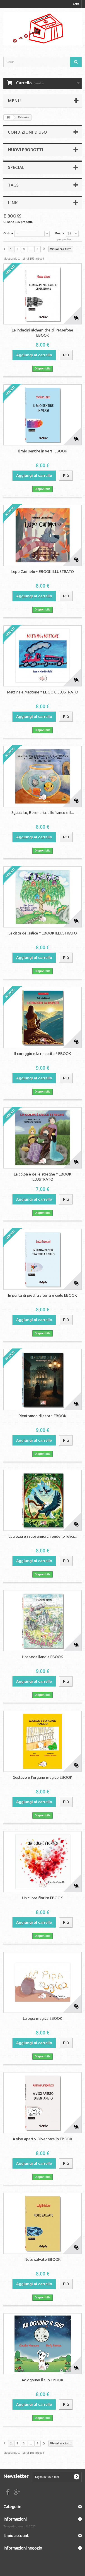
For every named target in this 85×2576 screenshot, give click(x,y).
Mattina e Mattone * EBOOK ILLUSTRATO (42, 692)
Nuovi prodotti (25, 149)
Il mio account (16, 2535)
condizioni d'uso (27, 132)
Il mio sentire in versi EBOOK (42, 451)
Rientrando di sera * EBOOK (42, 1416)
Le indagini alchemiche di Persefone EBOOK (42, 332)
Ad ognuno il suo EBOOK (42, 2380)
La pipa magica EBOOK (42, 2018)
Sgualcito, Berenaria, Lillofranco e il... (42, 812)
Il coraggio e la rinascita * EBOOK (42, 1053)
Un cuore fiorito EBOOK (42, 1898)
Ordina (8, 233)
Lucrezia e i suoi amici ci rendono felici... (43, 1536)
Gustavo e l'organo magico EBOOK (42, 1777)
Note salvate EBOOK (42, 2259)
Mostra (59, 233)
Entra (76, 3)
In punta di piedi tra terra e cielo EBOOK (42, 1295)
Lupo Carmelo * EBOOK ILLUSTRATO (42, 571)
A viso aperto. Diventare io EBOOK (43, 2139)
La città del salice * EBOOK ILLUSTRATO (42, 933)
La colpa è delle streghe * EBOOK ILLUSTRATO (42, 1176)
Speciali (17, 167)
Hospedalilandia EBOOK (42, 1657)
